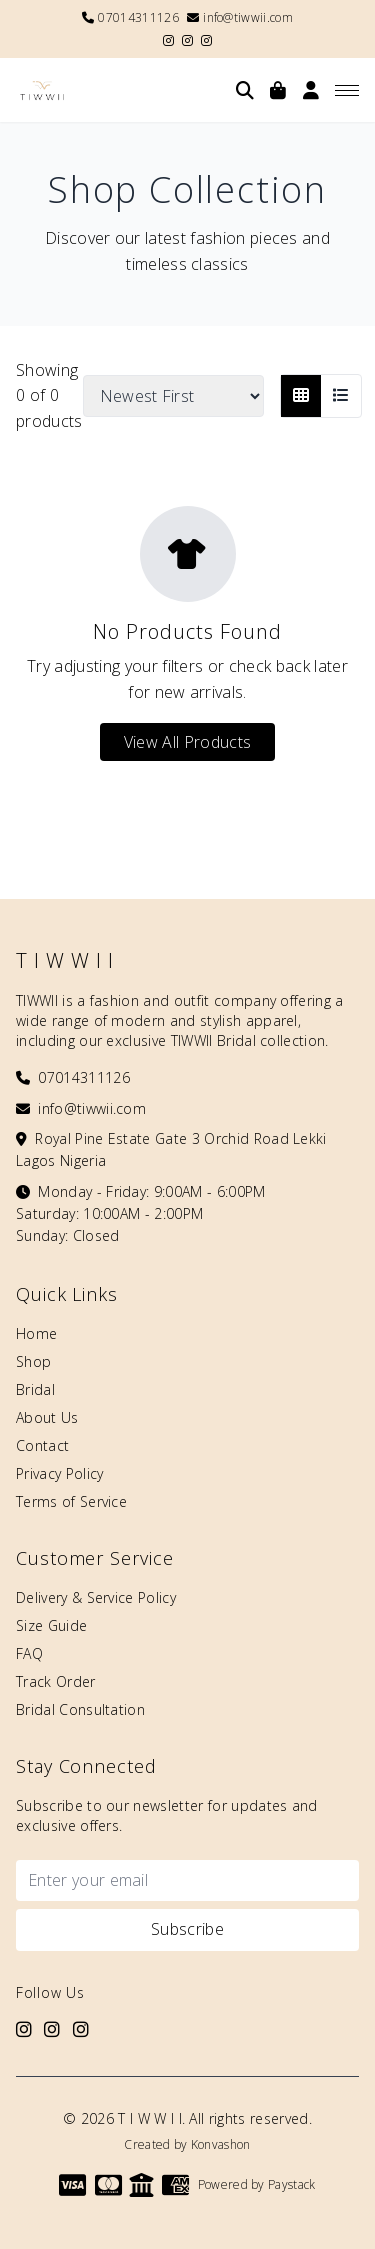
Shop (33, 1361)
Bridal (35, 1389)
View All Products (187, 742)
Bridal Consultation (80, 1709)
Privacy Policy (59, 1473)
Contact (42, 1445)
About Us (47, 1417)
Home (36, 1333)
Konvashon (221, 2144)
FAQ (29, 1653)
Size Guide (51, 1625)
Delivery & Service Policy (96, 1597)
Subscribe (187, 1929)
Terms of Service (71, 1501)
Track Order (56, 1681)
